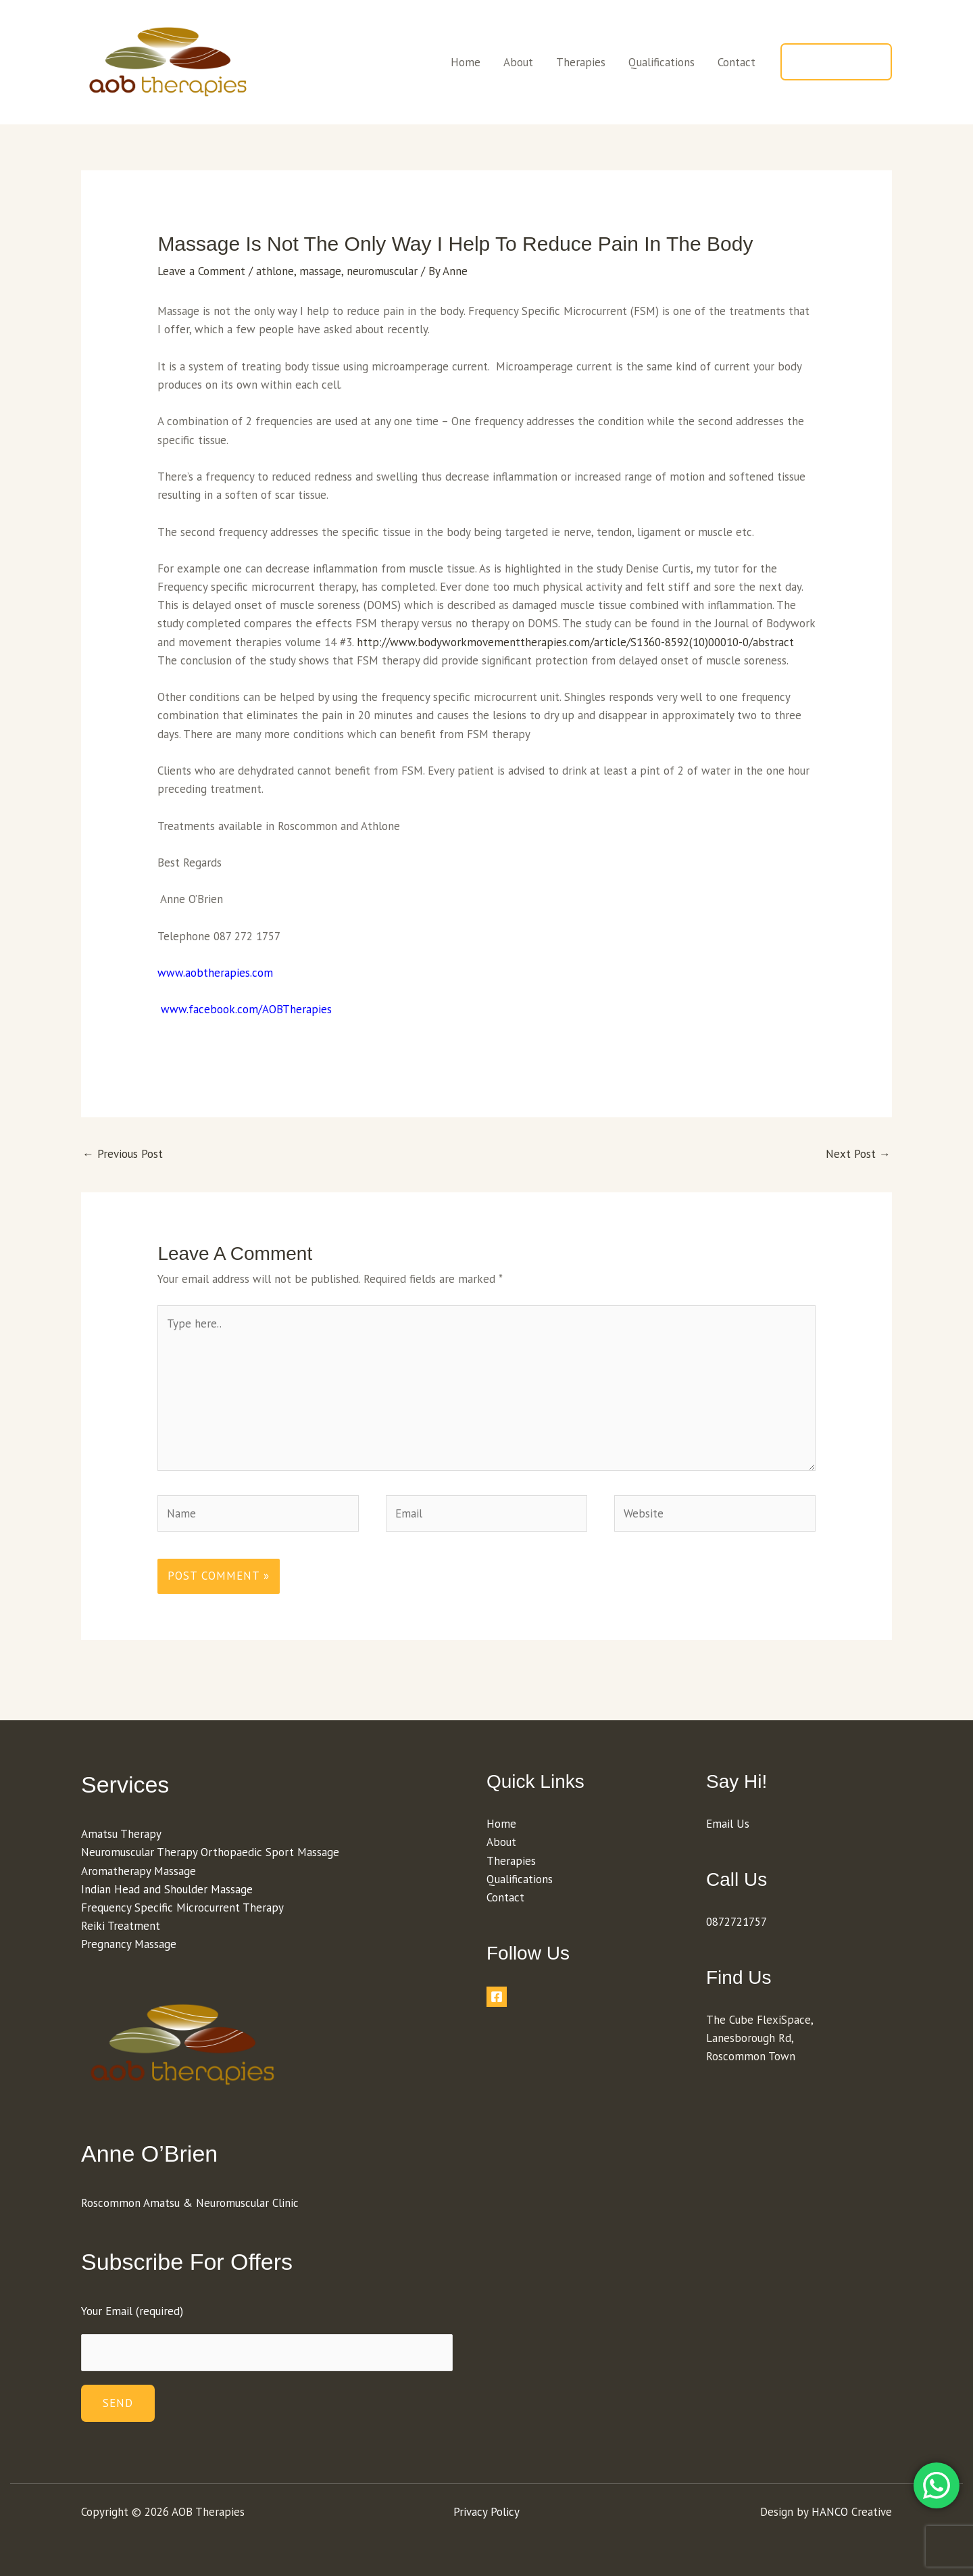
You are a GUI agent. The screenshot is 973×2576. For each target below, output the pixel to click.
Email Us (727, 1823)
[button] (836, 61)
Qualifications (661, 62)
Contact (736, 62)
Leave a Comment (201, 271)
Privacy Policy (486, 2511)
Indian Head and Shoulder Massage (167, 1889)
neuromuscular (382, 271)
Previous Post (122, 1153)
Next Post (858, 1153)
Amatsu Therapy (121, 1833)
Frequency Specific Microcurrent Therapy (182, 1907)
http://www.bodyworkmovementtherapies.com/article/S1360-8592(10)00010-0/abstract (575, 642)
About (518, 62)
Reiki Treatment (120, 1925)
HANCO (830, 2511)
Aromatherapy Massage (138, 1871)
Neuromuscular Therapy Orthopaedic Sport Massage (210, 1852)
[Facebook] (497, 1997)
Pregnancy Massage (128, 1944)
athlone (275, 271)
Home (465, 62)
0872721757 (736, 1921)
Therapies (580, 62)
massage (320, 271)
